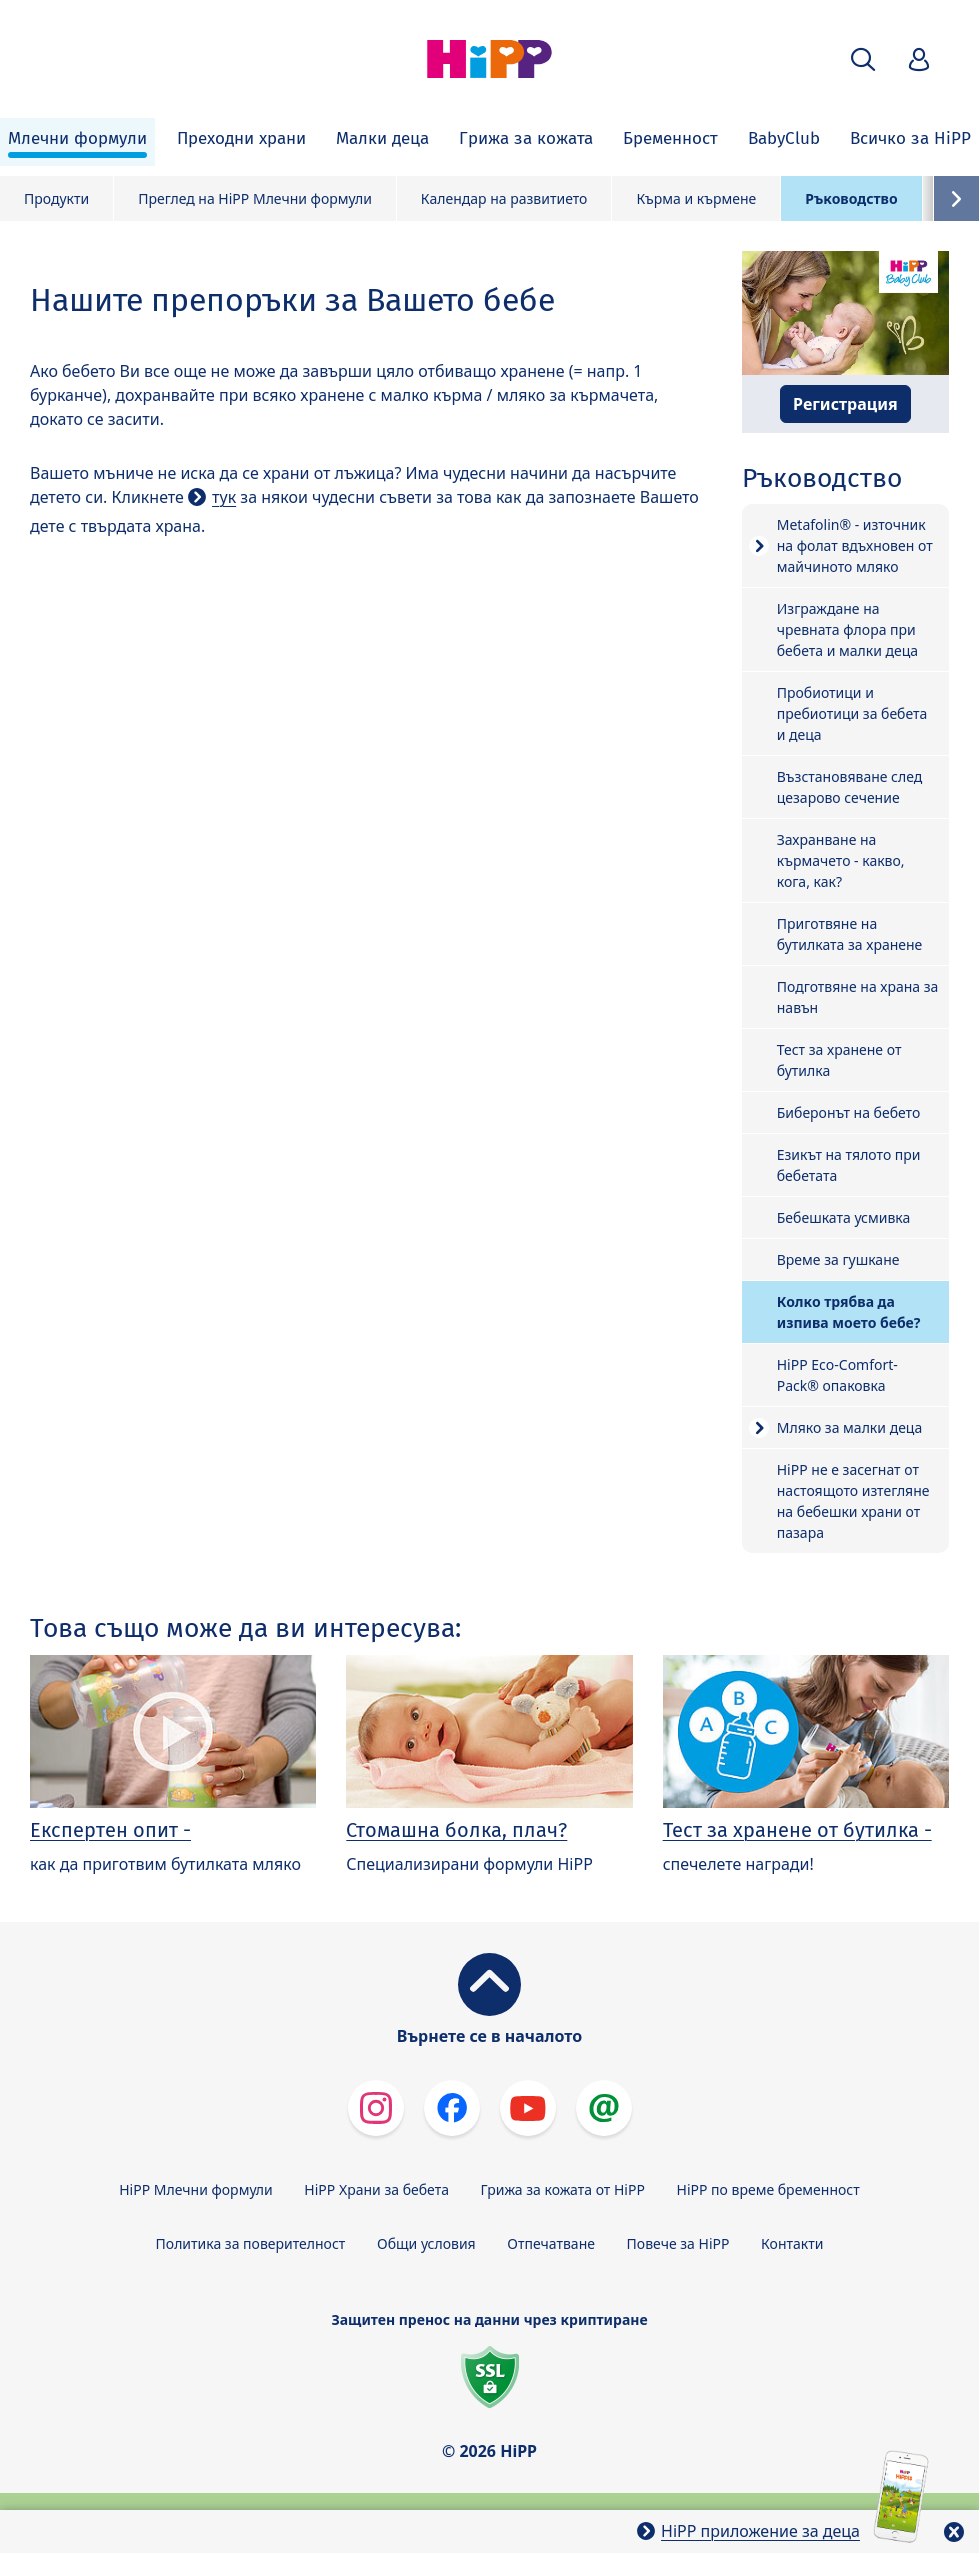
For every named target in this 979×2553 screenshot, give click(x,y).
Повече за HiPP (678, 2243)
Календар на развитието (504, 198)
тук (224, 497)
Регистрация (845, 404)
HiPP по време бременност (768, 2189)
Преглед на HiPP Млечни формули (255, 198)
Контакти (792, 2243)
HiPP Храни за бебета (376, 2189)
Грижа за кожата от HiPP (563, 2189)
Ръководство (851, 198)
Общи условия (426, 2243)
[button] (863, 59)
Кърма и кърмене (696, 198)
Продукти (56, 198)
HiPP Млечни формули (195, 2189)
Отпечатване (551, 2243)
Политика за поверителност (251, 2243)
